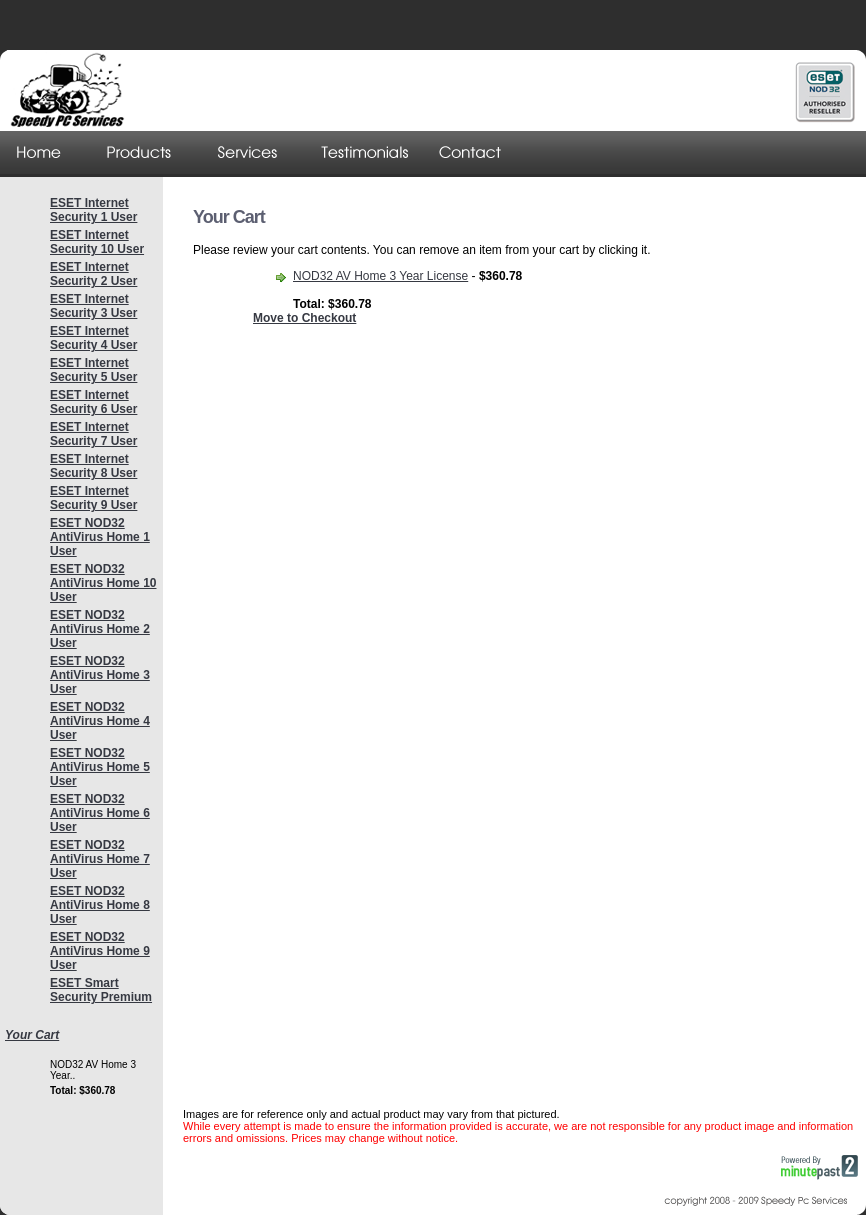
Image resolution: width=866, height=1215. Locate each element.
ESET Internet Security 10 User (97, 242)
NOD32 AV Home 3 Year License (380, 276)
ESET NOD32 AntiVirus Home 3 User (100, 675)
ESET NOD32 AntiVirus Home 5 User (100, 767)
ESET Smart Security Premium (101, 990)
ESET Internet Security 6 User (93, 402)
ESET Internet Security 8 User (93, 466)
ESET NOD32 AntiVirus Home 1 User (100, 537)
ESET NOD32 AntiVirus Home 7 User (100, 859)
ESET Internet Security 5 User (93, 370)
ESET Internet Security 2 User (93, 274)
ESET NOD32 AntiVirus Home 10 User (103, 583)
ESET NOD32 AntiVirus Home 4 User (100, 721)
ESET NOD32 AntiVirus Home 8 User (100, 905)
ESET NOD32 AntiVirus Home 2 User (100, 629)
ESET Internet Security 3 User (93, 306)
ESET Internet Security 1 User (93, 210)
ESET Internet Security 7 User (93, 434)
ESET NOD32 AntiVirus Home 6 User (100, 813)
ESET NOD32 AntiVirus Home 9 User (100, 951)
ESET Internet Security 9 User (93, 498)
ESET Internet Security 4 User (93, 338)
